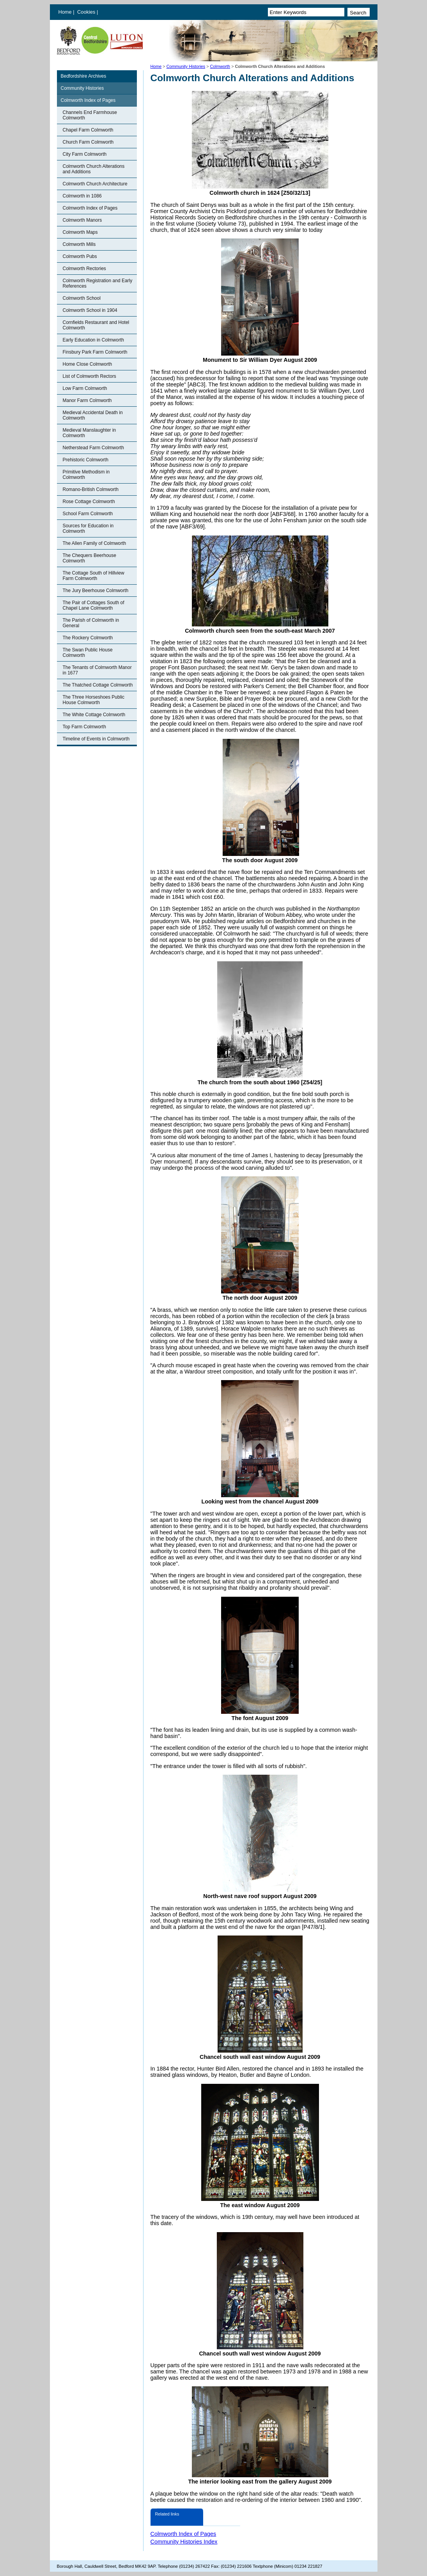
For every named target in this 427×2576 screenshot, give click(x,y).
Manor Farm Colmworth (87, 400)
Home (65, 12)
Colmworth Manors (82, 220)
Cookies (87, 12)
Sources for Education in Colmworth (88, 528)
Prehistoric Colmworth (85, 460)
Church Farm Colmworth (88, 142)
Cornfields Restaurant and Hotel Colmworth (96, 325)
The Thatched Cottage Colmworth (98, 685)
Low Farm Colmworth (85, 388)
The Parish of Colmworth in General (91, 622)
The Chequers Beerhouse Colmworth (89, 558)
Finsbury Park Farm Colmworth (95, 352)
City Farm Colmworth (85, 154)
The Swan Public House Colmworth (88, 652)
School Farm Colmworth (88, 513)
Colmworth (220, 66)
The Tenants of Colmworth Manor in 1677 (97, 670)
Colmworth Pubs (80, 256)
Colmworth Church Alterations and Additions (94, 169)
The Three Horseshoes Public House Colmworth (94, 699)
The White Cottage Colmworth (94, 714)
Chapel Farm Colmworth (88, 130)
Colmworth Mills (79, 244)
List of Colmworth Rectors (89, 376)
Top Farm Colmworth (84, 726)
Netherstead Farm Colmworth (93, 447)
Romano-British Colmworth (91, 489)
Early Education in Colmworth (93, 340)
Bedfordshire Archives (83, 76)
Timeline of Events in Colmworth (96, 739)
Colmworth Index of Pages (88, 100)
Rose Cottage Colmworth (89, 501)
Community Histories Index (184, 2542)
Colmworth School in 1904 (90, 310)
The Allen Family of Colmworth (94, 543)
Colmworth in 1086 (82, 196)
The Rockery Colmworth (88, 637)
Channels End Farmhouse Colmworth (90, 115)
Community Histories (186, 66)
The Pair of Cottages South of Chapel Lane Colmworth (93, 605)
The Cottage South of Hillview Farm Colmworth (93, 575)
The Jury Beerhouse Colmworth (96, 590)
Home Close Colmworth (87, 364)
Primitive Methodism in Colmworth (86, 474)
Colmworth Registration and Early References (98, 283)
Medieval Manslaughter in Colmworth (89, 432)
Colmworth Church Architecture (95, 184)
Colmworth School (82, 298)
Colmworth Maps (80, 232)
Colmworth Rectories (84, 268)
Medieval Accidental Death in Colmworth (93, 415)
